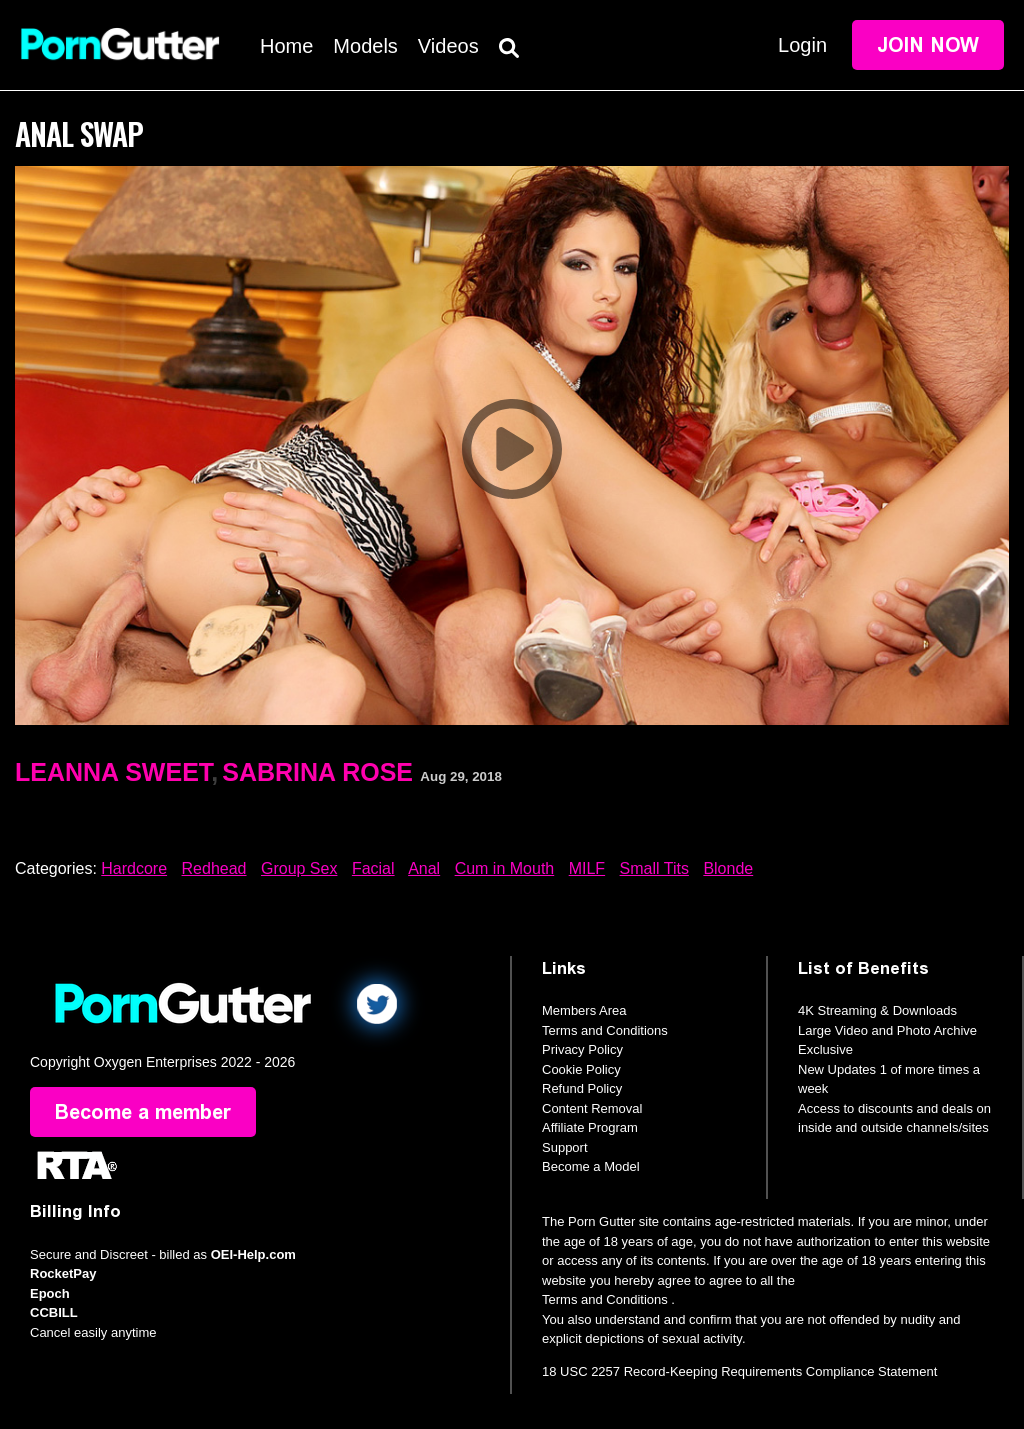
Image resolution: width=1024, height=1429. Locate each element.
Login (802, 45)
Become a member (143, 1112)
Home (286, 46)
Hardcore (134, 868)
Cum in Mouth (505, 868)
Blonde (728, 868)
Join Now (928, 45)
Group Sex (299, 868)
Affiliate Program (590, 1127)
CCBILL (54, 1312)
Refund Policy (582, 1088)
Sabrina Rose (317, 772)
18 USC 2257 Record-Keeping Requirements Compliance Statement (739, 1371)
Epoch (50, 1293)
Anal (424, 868)
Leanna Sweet (113, 772)
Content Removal (592, 1108)
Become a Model (591, 1166)
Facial (373, 868)
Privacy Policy (582, 1049)
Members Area (584, 1010)
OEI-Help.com (253, 1254)
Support (565, 1147)
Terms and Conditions (605, 1030)
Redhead (214, 868)
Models (365, 46)
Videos (448, 46)
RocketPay (63, 1273)
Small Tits (654, 868)
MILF (587, 868)
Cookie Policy (581, 1069)
